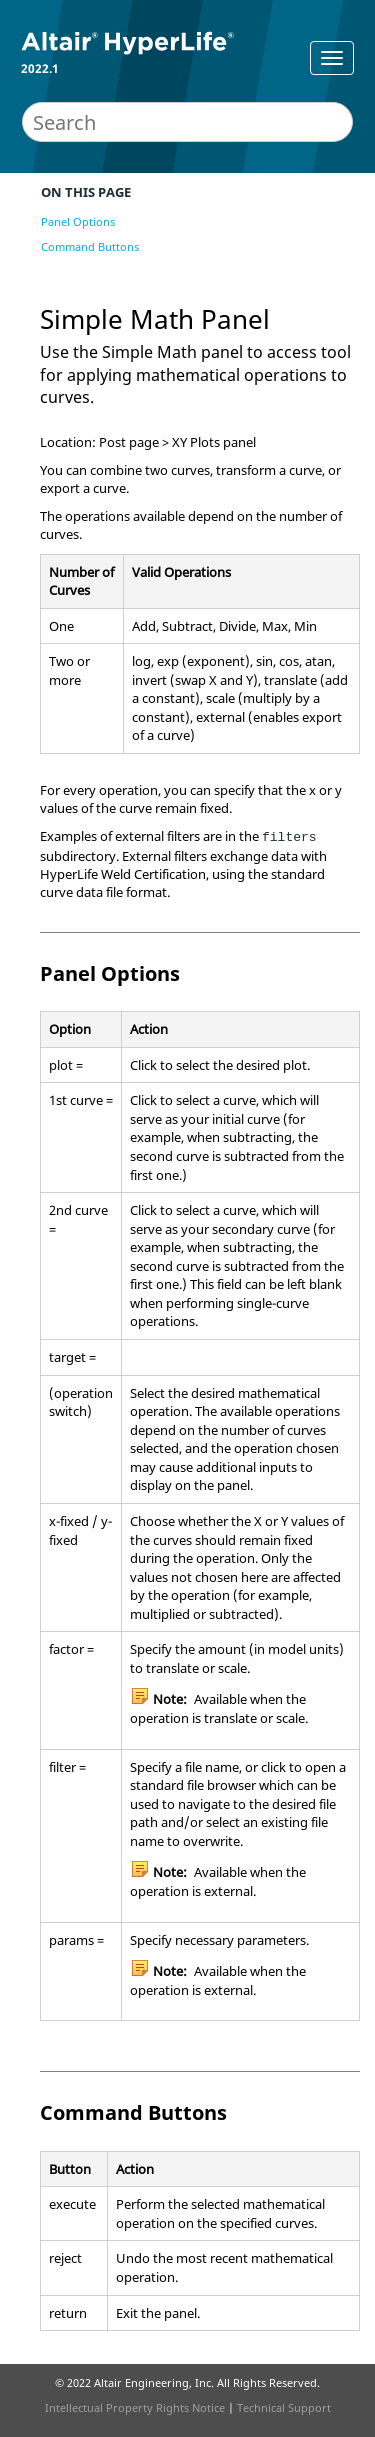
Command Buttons (90, 246)
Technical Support (284, 2407)
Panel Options (78, 221)
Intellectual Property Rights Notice (135, 2407)
